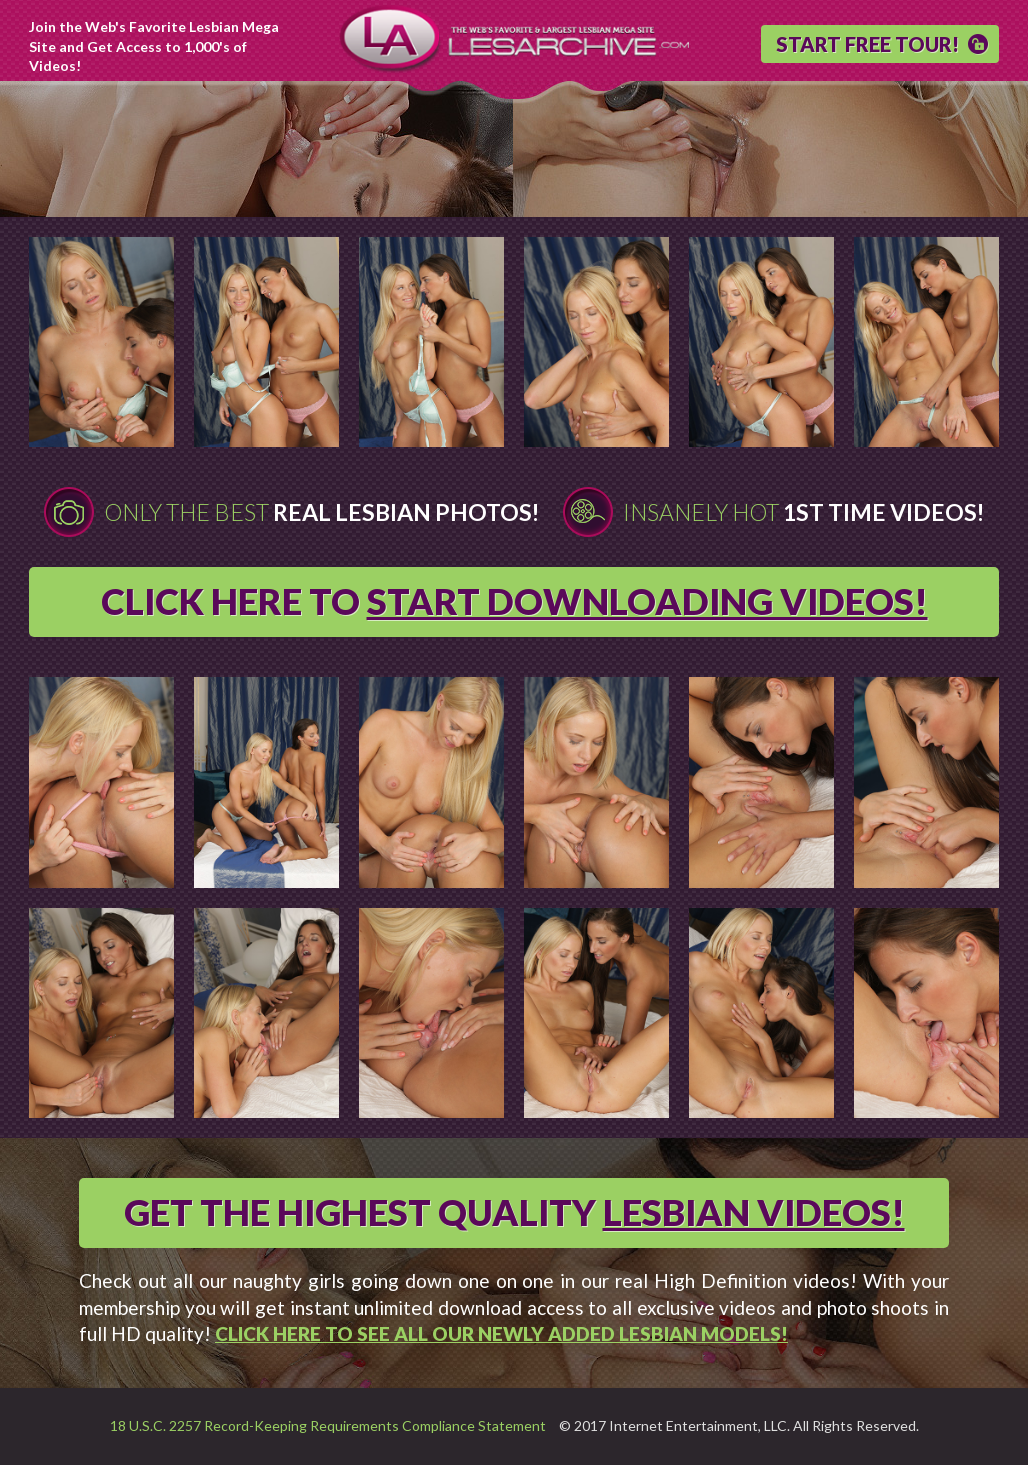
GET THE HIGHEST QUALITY (514, 1212)
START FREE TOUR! (867, 44)
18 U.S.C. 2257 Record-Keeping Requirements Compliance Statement (328, 1425)
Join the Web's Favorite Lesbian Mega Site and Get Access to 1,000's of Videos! (154, 46)
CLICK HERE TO (514, 601)
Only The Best (321, 512)
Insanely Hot (803, 512)
